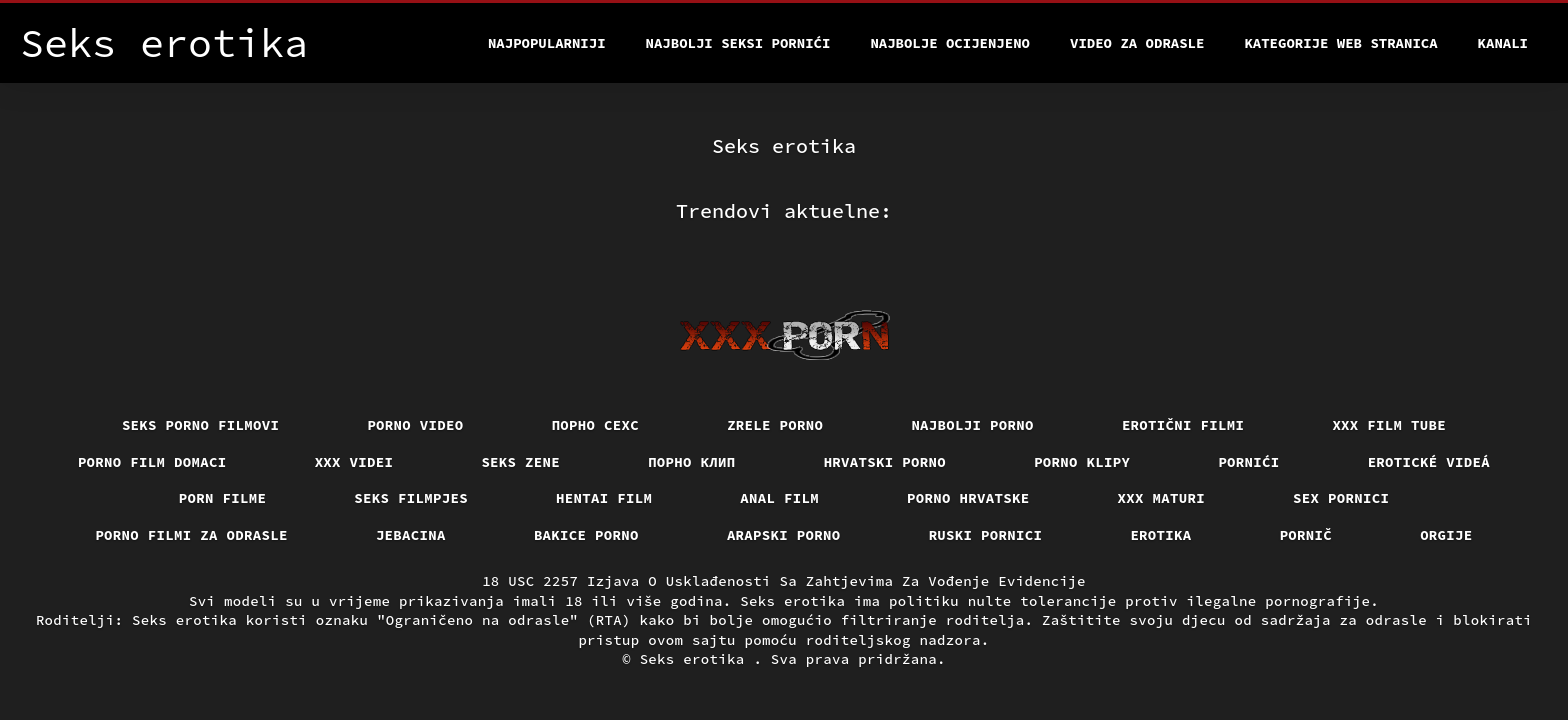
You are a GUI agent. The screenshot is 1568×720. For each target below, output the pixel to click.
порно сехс (596, 425)
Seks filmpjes (411, 498)
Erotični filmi (1183, 425)
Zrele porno (775, 425)
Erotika (1160, 535)
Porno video (415, 425)
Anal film (779, 498)
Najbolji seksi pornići (738, 43)
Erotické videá (1429, 462)
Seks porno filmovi (201, 425)
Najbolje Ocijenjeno (950, 43)
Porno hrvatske (968, 498)
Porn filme (223, 498)
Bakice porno (586, 535)
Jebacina (411, 535)
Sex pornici (1341, 498)
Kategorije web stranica (1340, 43)
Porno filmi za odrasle (191, 535)
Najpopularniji (547, 43)
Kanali (1503, 43)
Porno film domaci (152, 462)
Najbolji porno (972, 425)
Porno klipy (1082, 462)
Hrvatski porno (885, 462)
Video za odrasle (1137, 43)
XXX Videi (354, 462)
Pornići (1248, 462)
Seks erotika (697, 659)
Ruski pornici (986, 535)
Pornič (1306, 535)
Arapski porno (784, 535)
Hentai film (604, 498)
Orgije (1446, 535)
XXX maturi (1162, 498)
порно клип (692, 462)
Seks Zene (520, 462)
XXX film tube (1389, 425)
